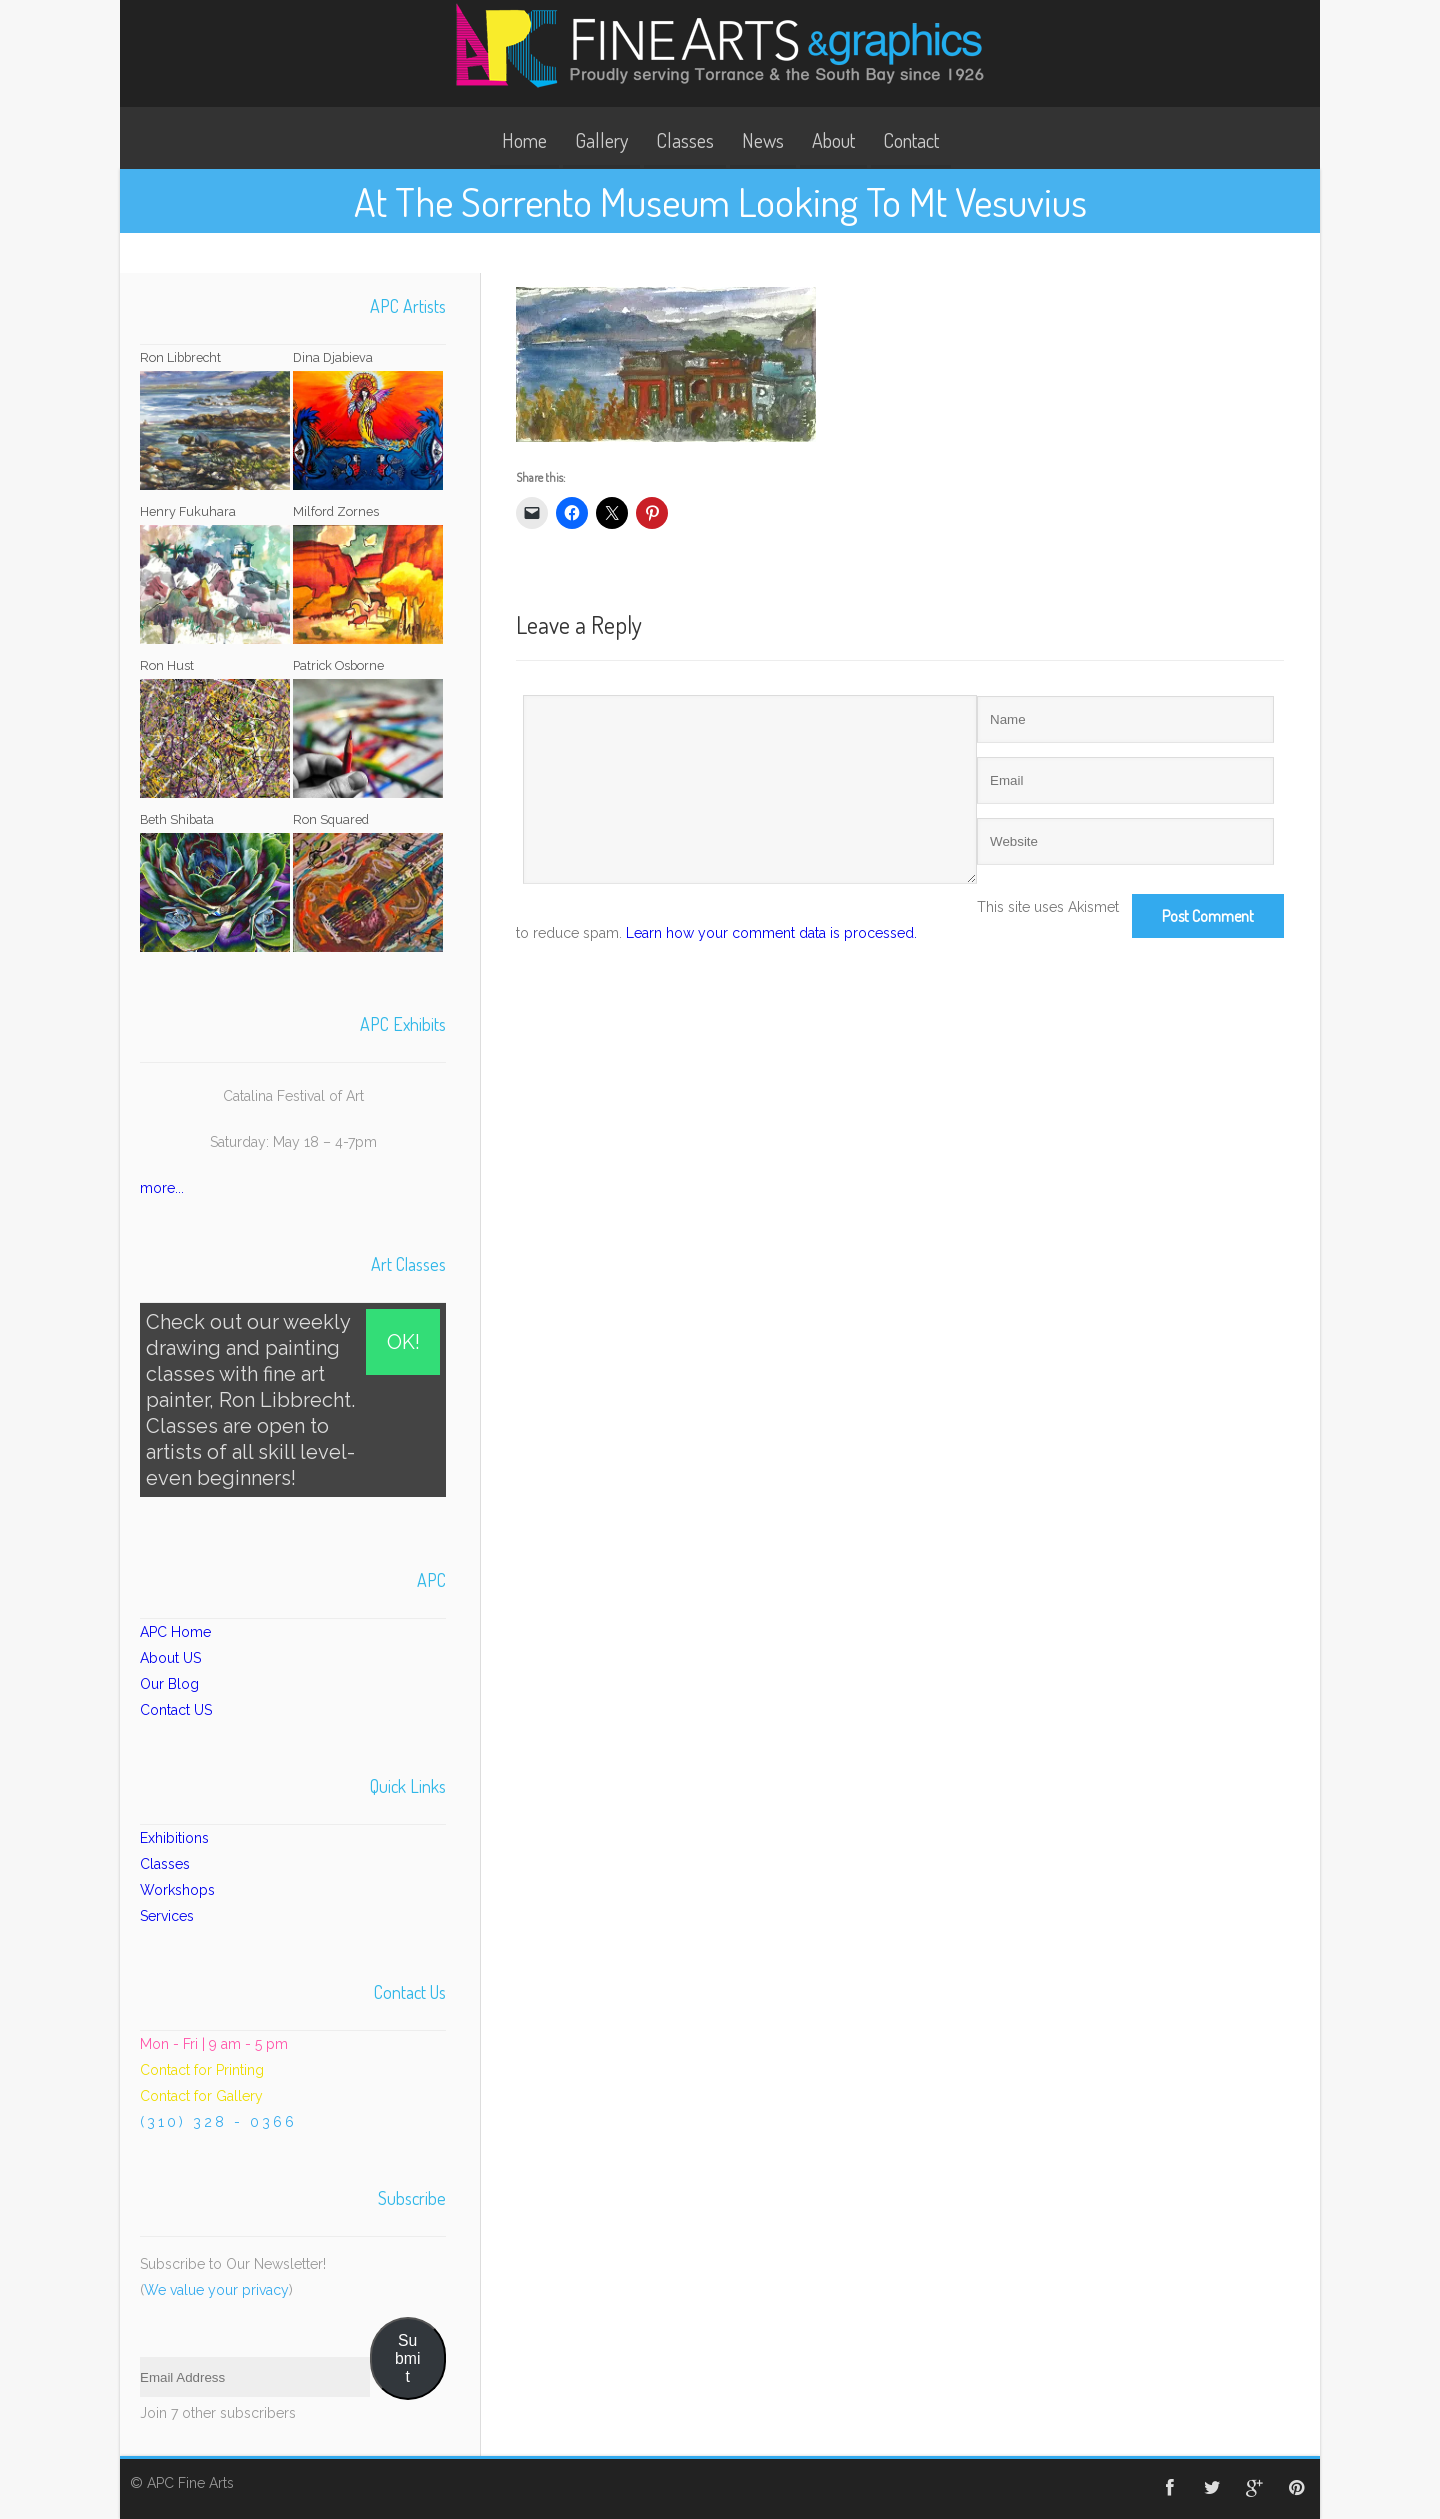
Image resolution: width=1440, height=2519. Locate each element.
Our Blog (169, 1684)
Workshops (177, 1890)
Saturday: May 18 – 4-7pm (293, 1142)
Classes (685, 140)
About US (170, 1658)
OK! (403, 1342)
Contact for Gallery (201, 2096)
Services (167, 1916)
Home (524, 140)
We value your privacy (216, 2290)
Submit (407, 2358)
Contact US (176, 1710)
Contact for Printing (202, 2070)
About (833, 140)
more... (162, 1188)
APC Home (175, 1632)
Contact (911, 140)
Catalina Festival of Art (293, 1096)
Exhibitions (174, 1838)
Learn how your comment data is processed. (771, 933)
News (763, 140)
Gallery (601, 140)
